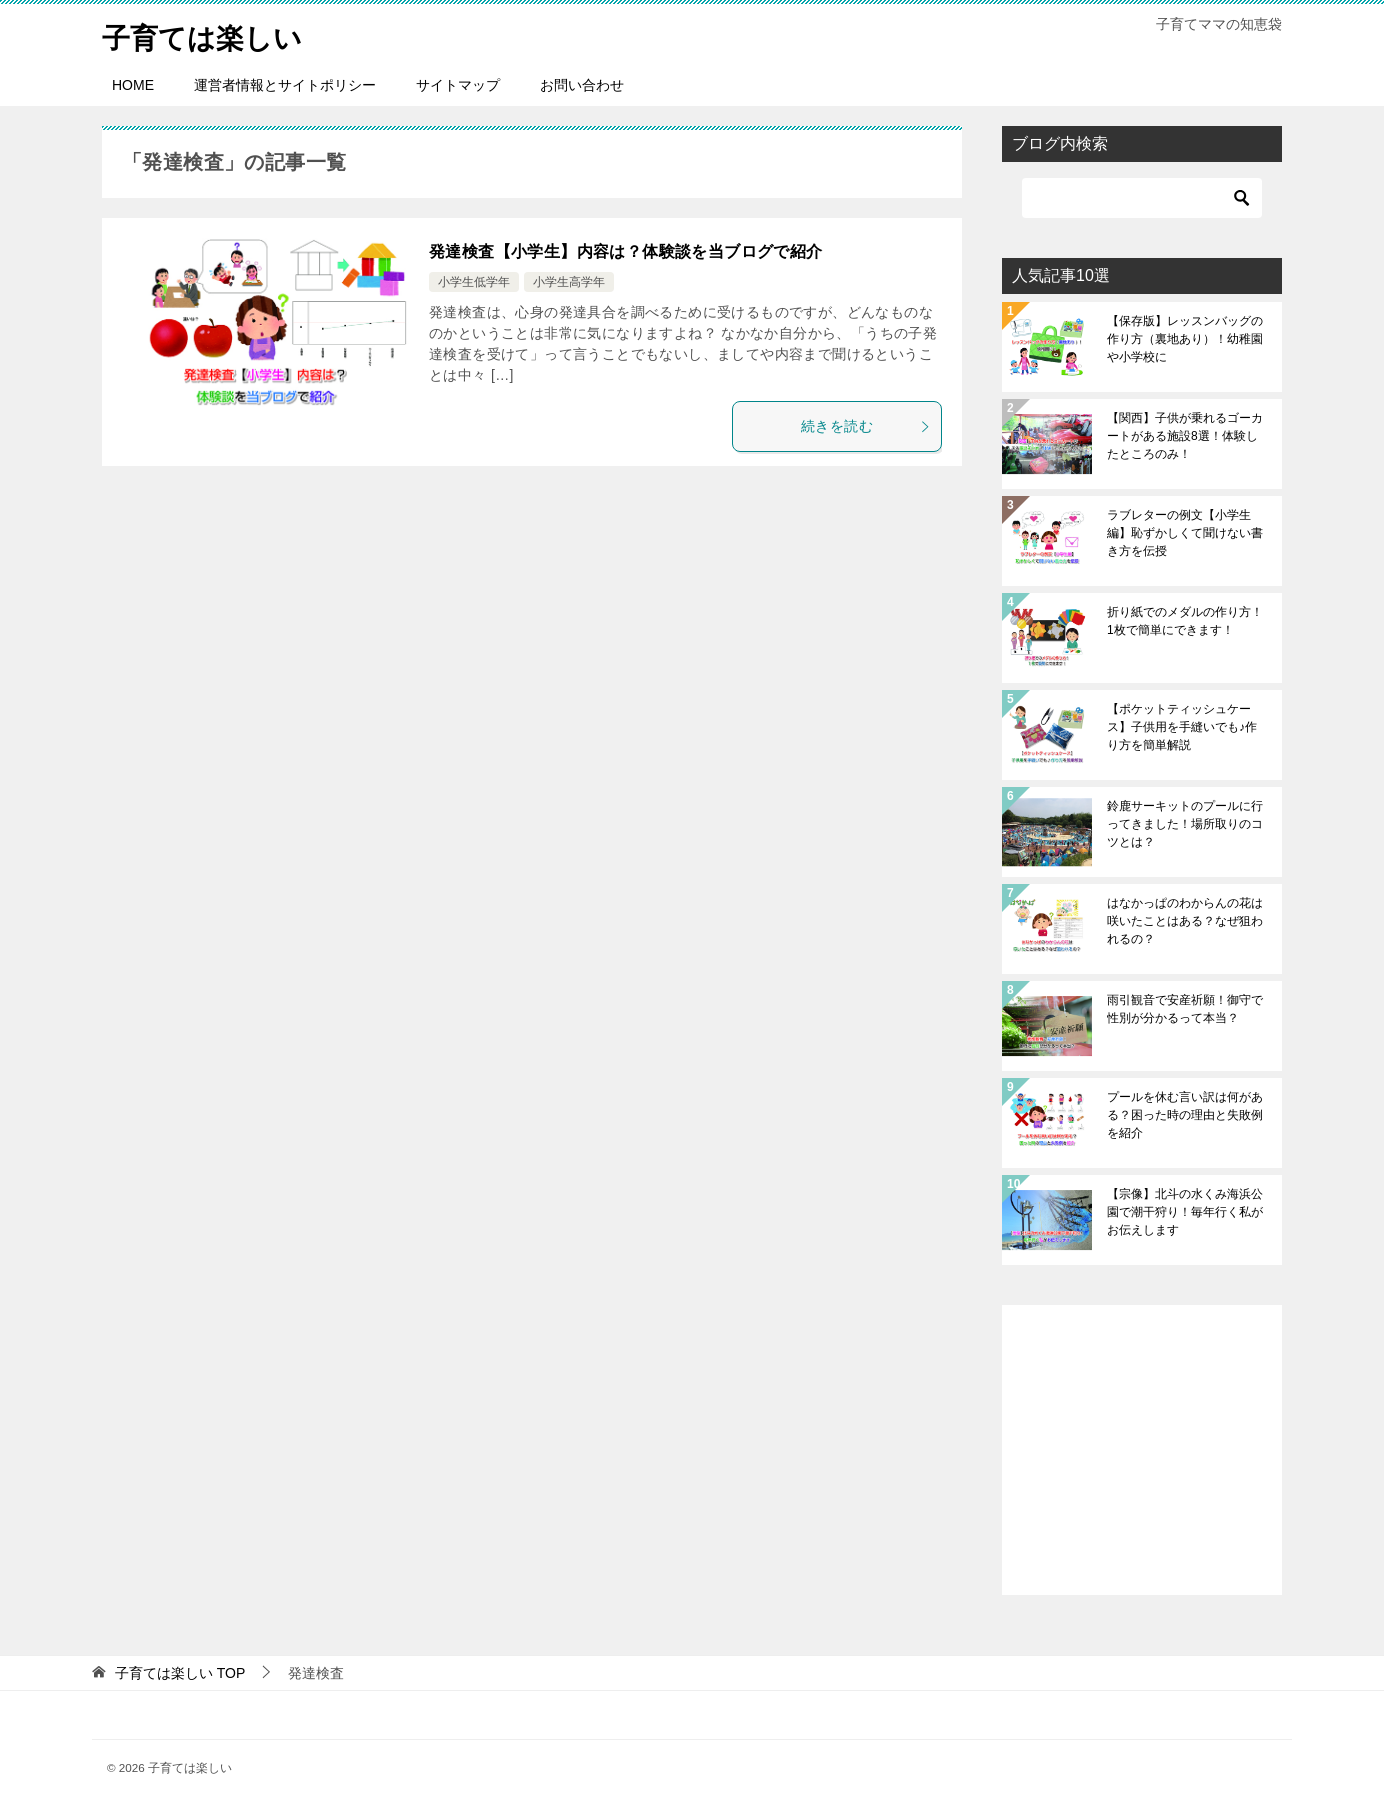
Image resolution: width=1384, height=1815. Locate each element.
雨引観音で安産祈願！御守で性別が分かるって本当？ (1185, 1009)
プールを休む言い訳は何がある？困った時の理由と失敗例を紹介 (1185, 1115)
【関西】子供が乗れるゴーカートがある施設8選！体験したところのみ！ (1185, 436)
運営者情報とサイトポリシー (285, 85)
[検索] (1142, 198)
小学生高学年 (569, 282)
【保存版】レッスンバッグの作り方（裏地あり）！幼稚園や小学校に (1185, 339)
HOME (133, 85)
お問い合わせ (582, 85)
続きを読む (866, 426)
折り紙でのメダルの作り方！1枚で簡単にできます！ (1185, 621)
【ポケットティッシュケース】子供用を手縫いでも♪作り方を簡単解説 (1182, 727)
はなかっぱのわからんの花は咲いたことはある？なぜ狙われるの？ (1185, 921)
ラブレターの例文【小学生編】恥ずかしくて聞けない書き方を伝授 (1185, 533)
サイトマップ (458, 85)
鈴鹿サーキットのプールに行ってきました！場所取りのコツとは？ (1185, 824)
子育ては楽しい (209, 34)
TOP (180, 1673)
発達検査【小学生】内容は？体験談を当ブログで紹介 (626, 251)
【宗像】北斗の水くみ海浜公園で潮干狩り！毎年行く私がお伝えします (1185, 1212)
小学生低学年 (474, 282)
